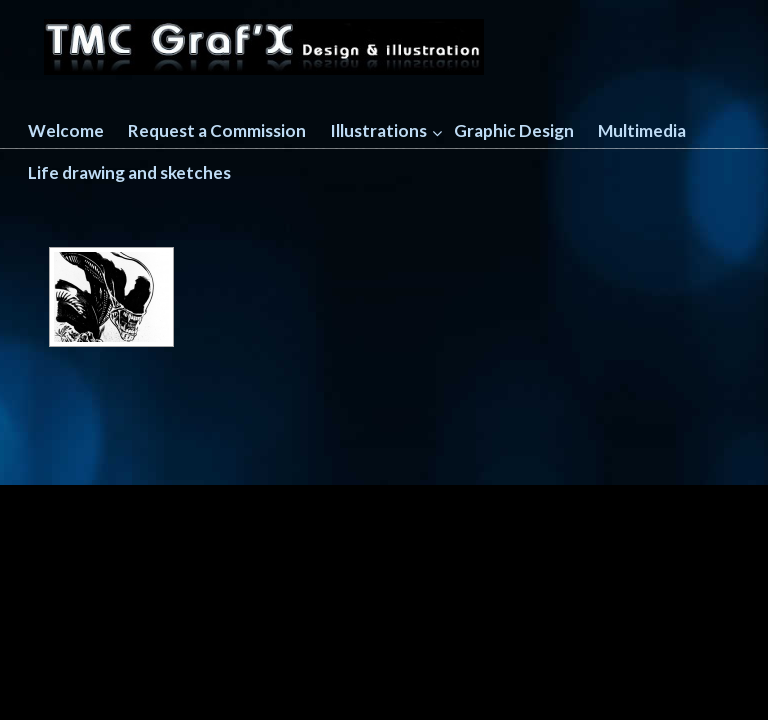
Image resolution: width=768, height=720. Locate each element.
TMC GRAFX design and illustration (264, 40)
